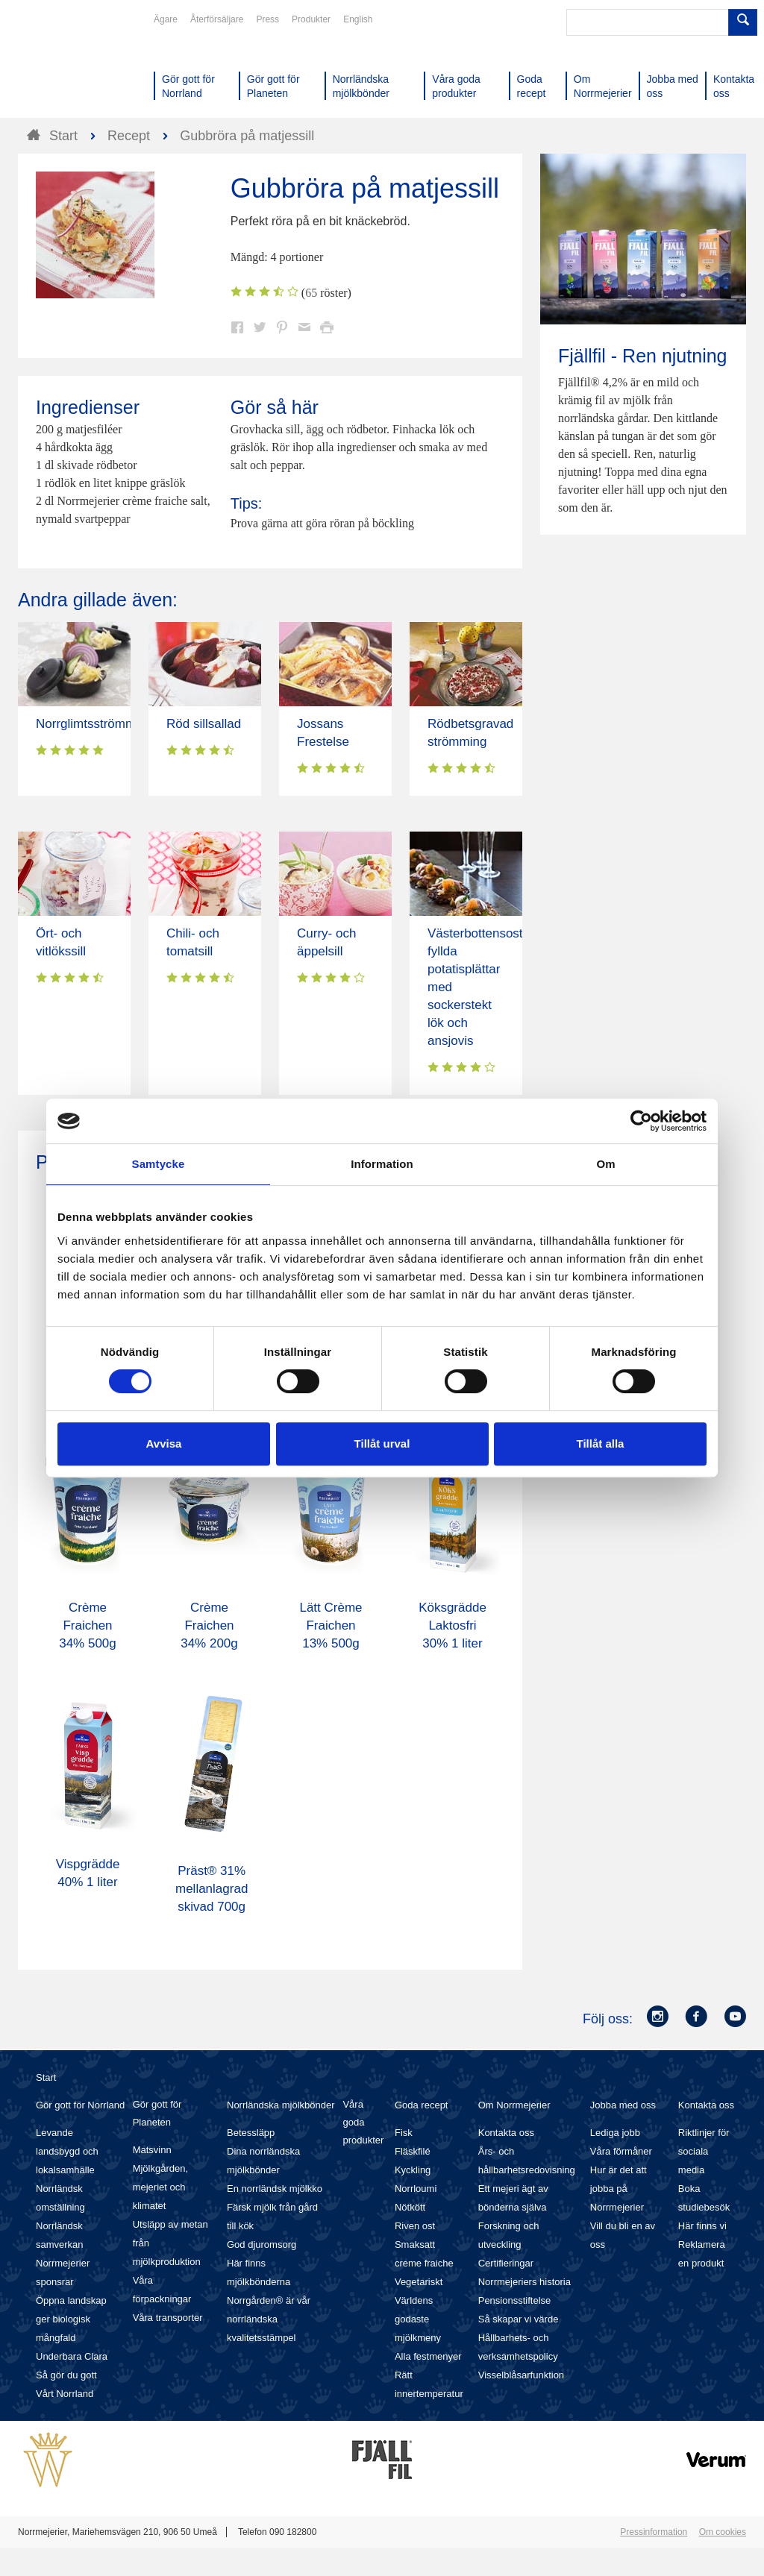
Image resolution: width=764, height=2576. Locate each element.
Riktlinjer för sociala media (704, 2151)
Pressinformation (653, 2532)
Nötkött (410, 2207)
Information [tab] (382, 1163)
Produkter (311, 19)
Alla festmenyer (428, 2356)
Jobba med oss (623, 2105)
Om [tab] (605, 1163)
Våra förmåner (621, 2151)
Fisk (404, 2132)
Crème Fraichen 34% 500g (87, 1625)
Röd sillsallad (203, 724)
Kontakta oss (506, 2132)
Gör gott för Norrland (80, 2105)
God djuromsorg (261, 2244)
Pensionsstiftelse (514, 2300)
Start (46, 2077)
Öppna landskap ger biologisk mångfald (71, 2319)
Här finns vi (702, 2225)
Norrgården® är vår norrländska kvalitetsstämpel (268, 2319)
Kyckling (412, 2170)
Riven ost (415, 2225)
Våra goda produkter (362, 2122)
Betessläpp (251, 2132)
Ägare (166, 19)
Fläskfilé (412, 2151)
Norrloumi (415, 2188)
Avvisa (164, 1443)
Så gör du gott (66, 2375)
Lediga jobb (615, 2132)
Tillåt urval (382, 1443)
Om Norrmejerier (514, 2105)
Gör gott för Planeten (157, 2113)
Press (267, 19)
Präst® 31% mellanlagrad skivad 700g (211, 1889)
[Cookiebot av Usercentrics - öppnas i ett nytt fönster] (641, 1121)
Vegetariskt (418, 2281)
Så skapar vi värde (518, 2319)
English (357, 19)
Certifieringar (505, 2263)
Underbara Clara (71, 2356)
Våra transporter (168, 2317)
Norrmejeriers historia (524, 2281)
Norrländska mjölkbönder (281, 2105)
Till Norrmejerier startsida (74, 65)
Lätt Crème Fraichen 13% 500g (330, 1625)
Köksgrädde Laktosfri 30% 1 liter (452, 1625)
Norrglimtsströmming (94, 724)
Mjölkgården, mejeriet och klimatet (160, 2187)
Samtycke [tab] (158, 1163)
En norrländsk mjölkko (274, 2188)
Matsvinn (152, 2149)
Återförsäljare (216, 19)
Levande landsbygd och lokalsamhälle (67, 2151)
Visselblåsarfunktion (521, 2375)
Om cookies (722, 2532)
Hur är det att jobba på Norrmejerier (618, 2188)
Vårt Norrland (64, 2393)
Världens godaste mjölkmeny (418, 2319)
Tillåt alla (600, 1443)
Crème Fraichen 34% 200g (209, 1625)
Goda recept (421, 2105)
